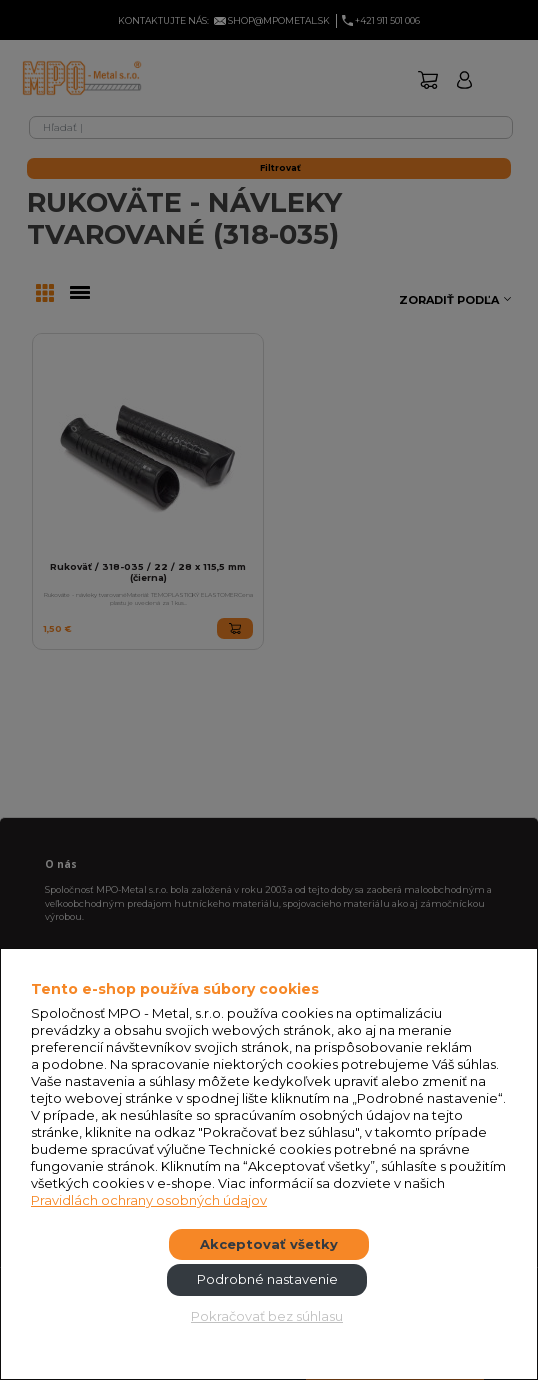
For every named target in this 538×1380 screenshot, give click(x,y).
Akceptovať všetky (269, 1244)
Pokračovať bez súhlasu (267, 1316)
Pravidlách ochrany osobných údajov (149, 1200)
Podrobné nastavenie (267, 1279)
